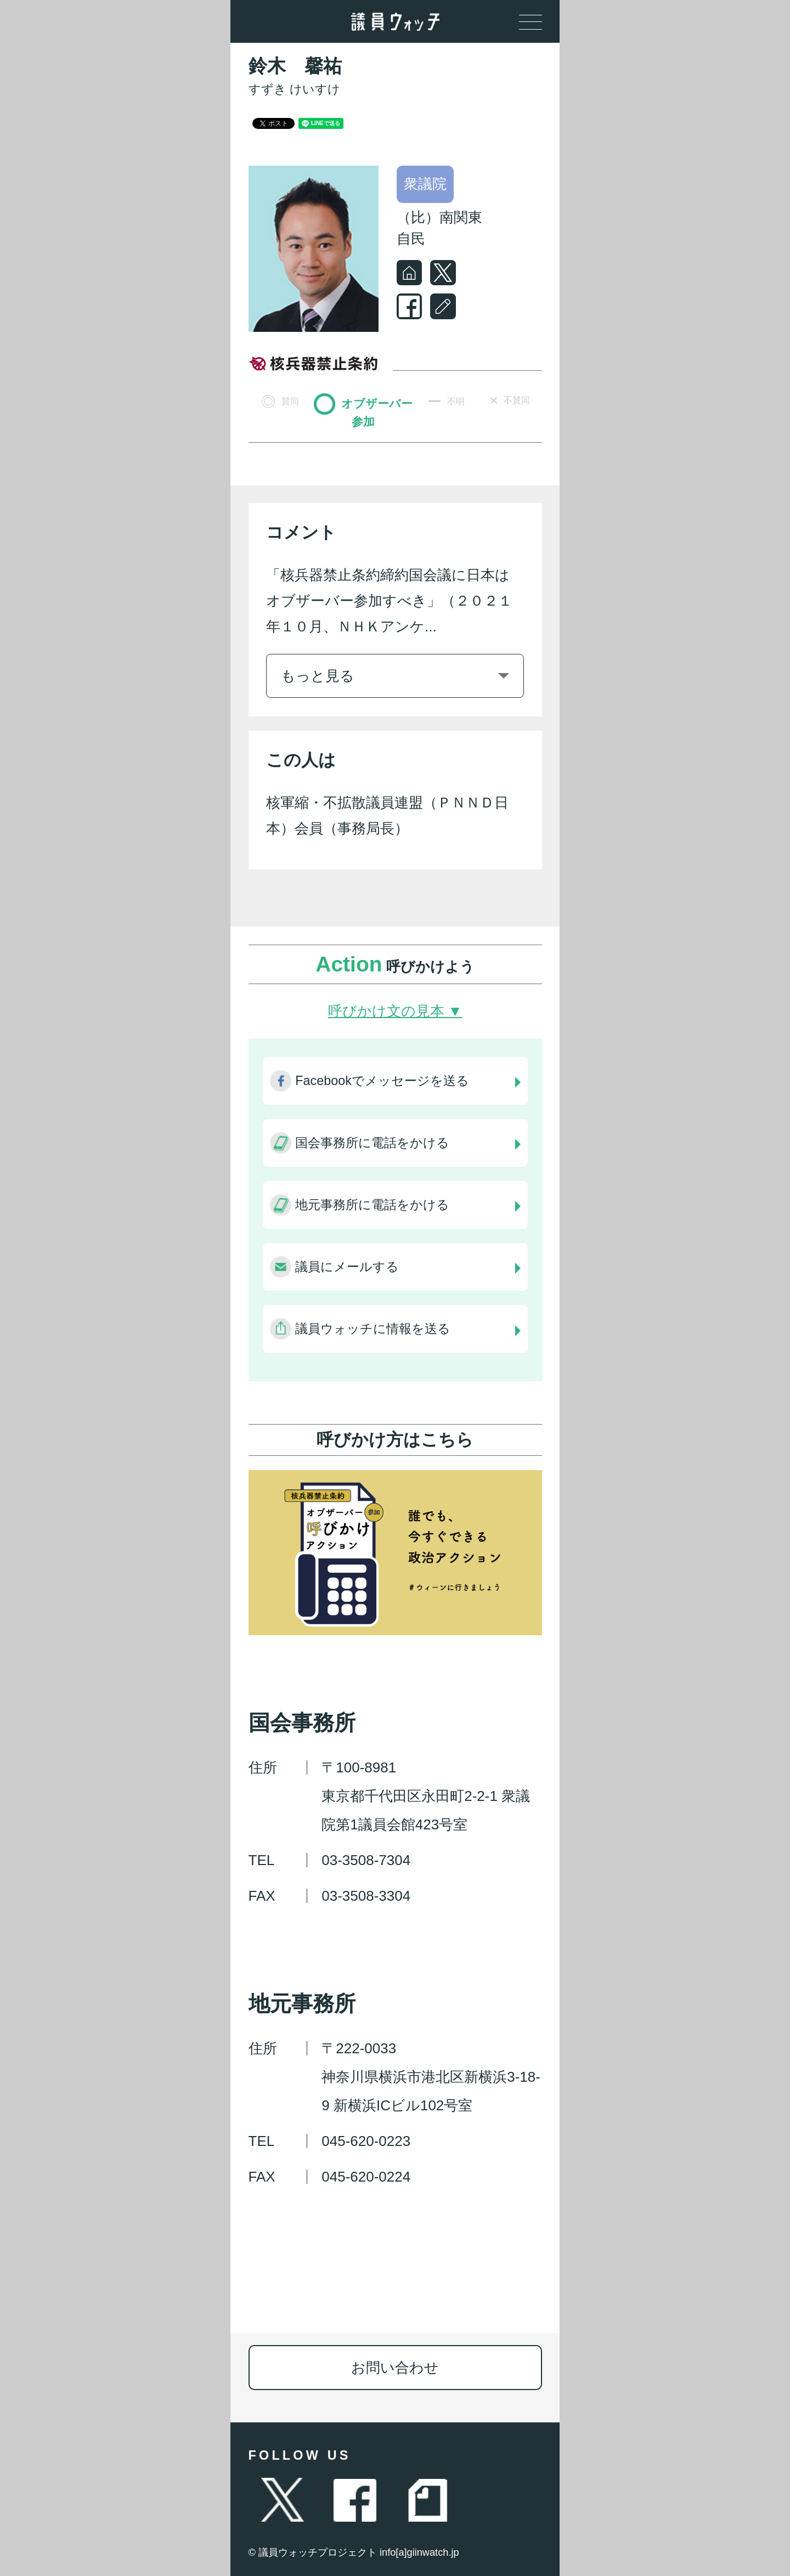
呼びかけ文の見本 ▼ (395, 1011)
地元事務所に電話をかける (372, 1204)
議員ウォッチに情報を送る (372, 1328)
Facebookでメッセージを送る (382, 1081)
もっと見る (317, 676)
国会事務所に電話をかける (372, 1143)
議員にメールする (347, 1266)
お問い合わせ (395, 2367)
